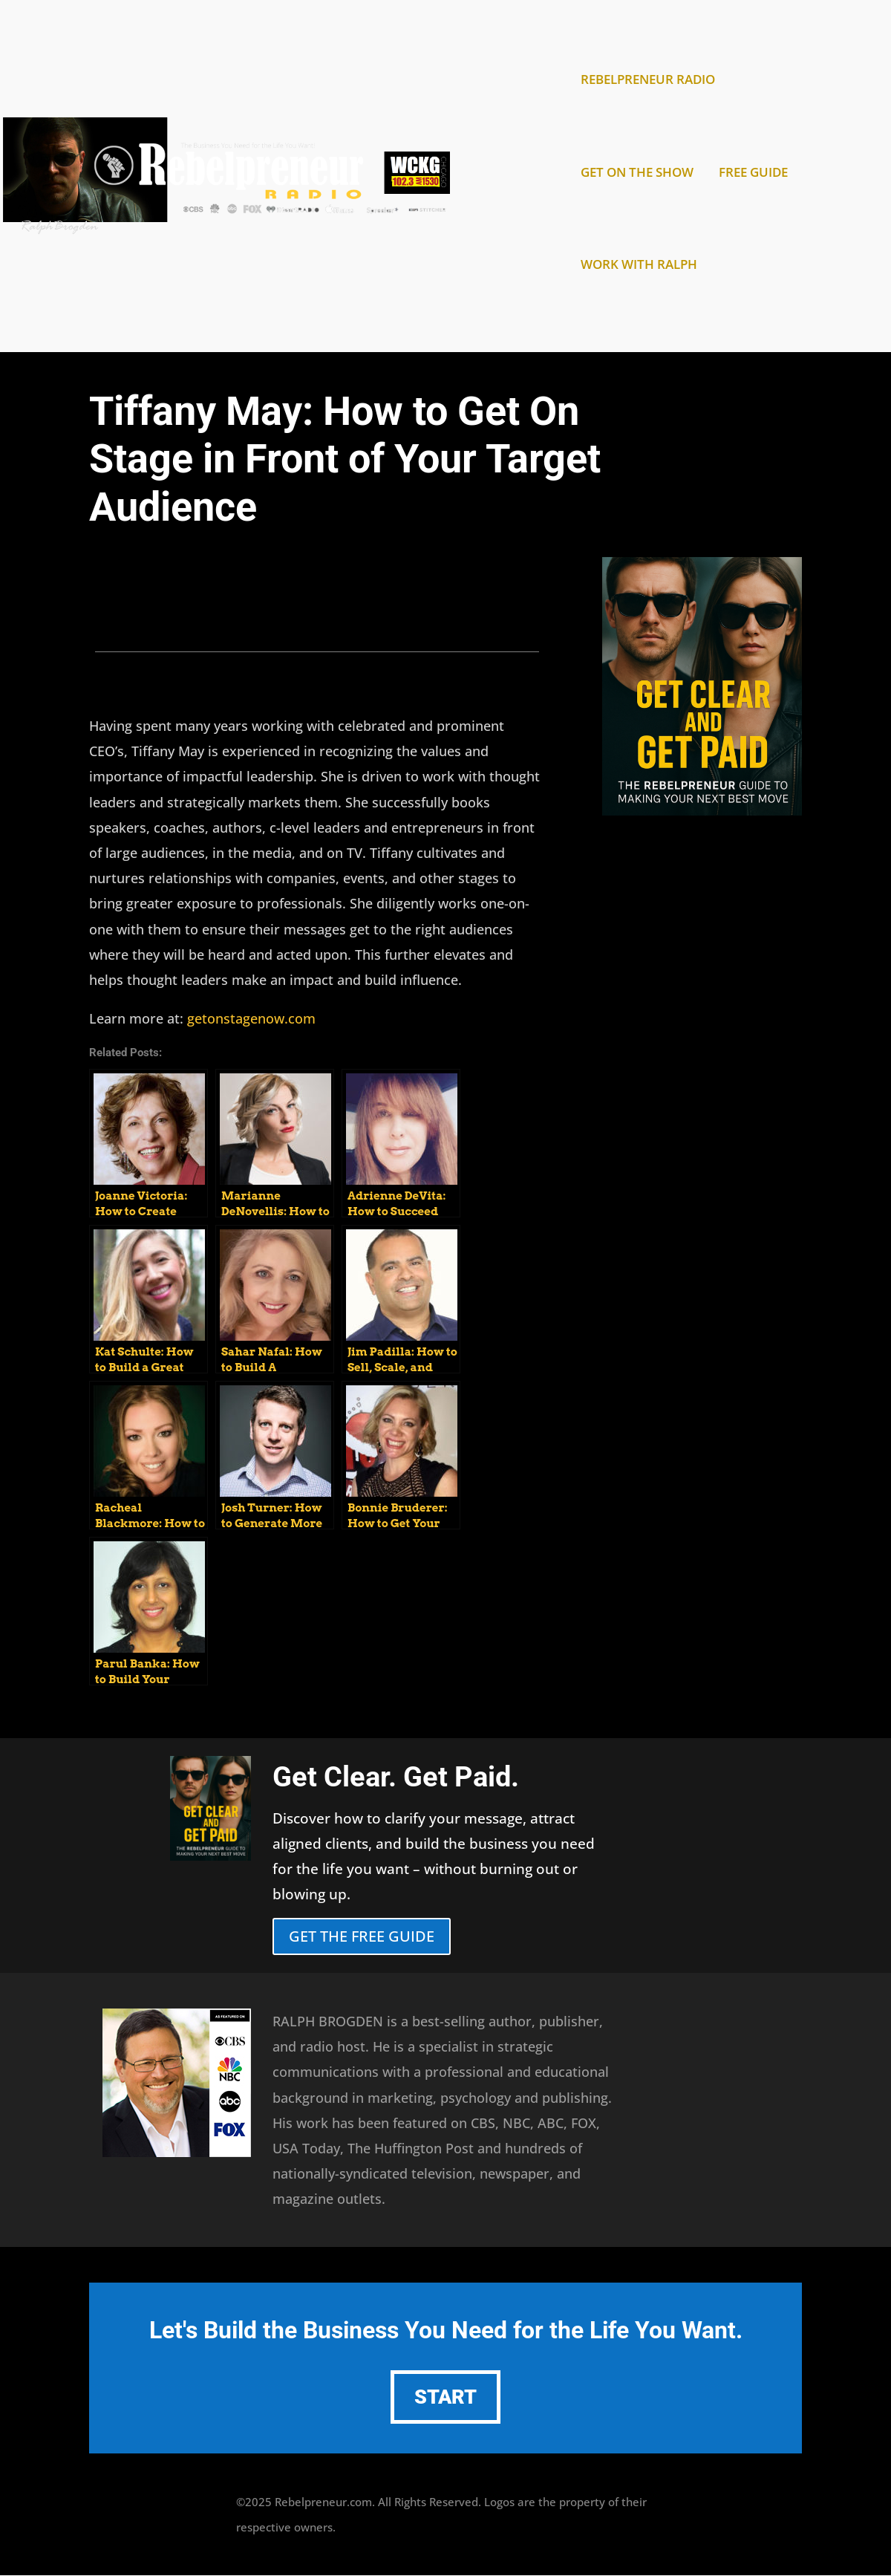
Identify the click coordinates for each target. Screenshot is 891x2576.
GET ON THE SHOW (637, 173)
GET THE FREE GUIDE (361, 1936)
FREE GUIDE (753, 173)
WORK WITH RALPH (639, 266)
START (445, 2397)
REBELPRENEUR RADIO (648, 81)
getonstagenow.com (251, 1018)
